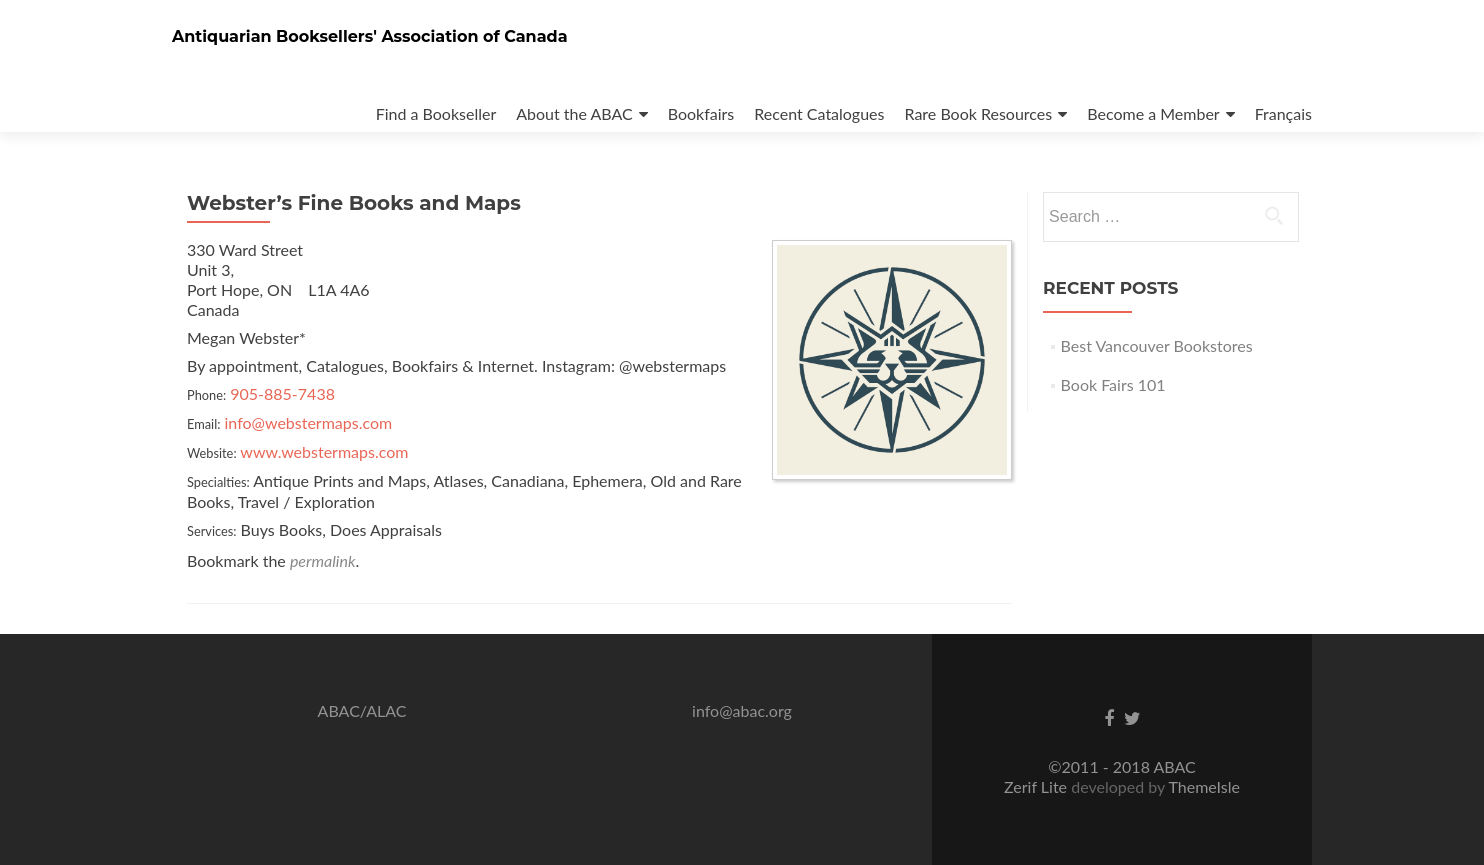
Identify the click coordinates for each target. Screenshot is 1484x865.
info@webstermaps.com (309, 422)
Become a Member (1153, 113)
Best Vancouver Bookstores (1157, 345)
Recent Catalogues (819, 113)
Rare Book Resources (979, 113)
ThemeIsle (1203, 786)
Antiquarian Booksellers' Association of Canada (370, 36)
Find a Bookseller (436, 113)
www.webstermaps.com (324, 451)
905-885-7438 (282, 393)
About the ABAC (574, 113)
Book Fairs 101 (1113, 384)
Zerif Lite (1037, 786)
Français (1283, 113)
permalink (323, 560)
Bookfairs (701, 113)
